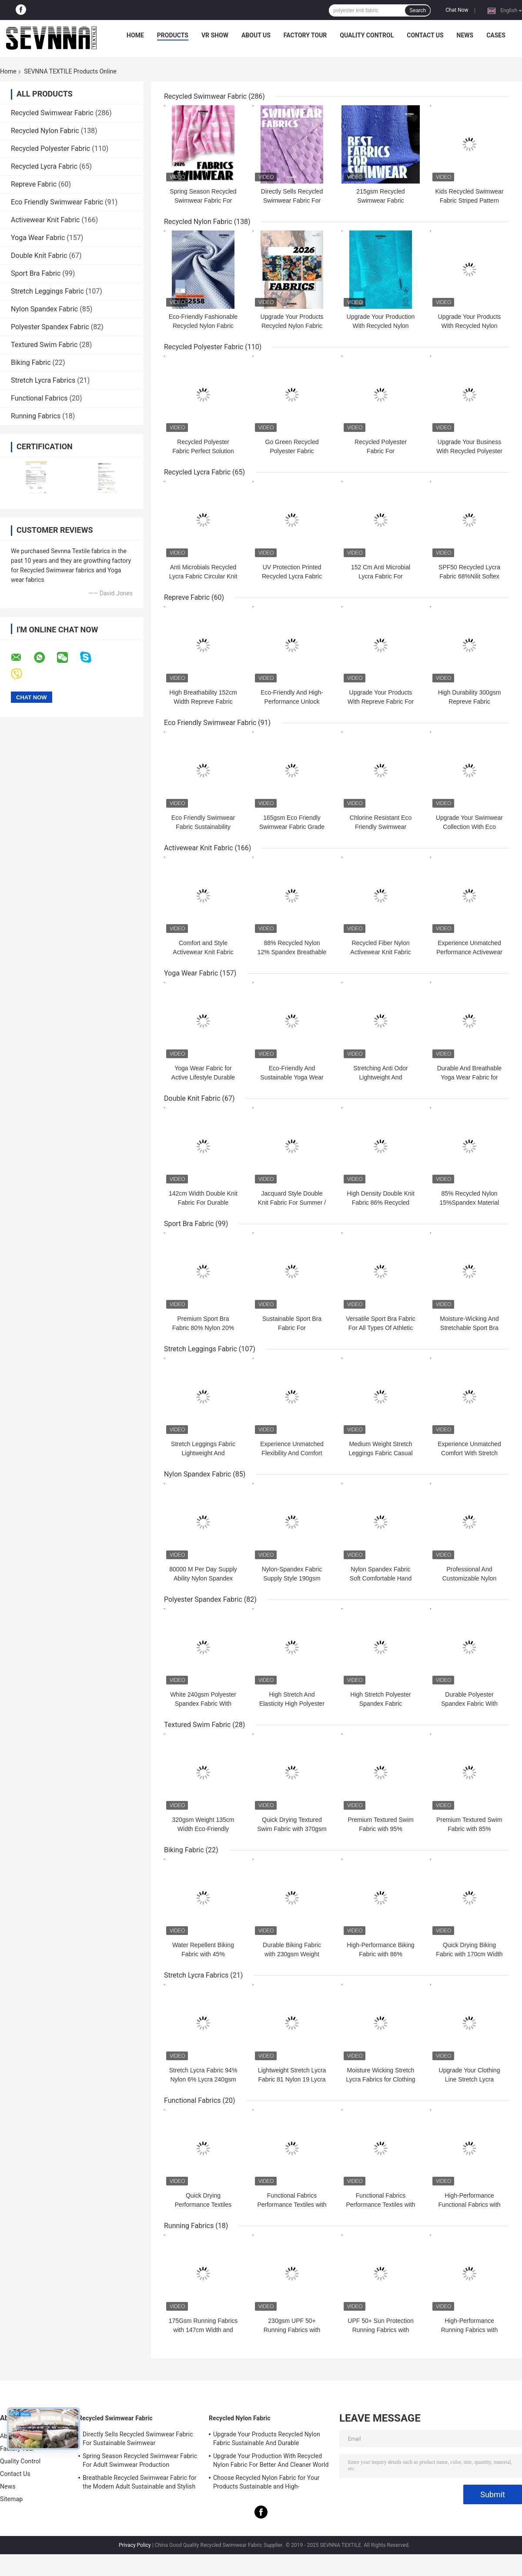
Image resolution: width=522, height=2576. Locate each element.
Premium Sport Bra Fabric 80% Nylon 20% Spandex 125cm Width (203, 1327)
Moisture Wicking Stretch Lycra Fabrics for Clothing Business (380, 2079)
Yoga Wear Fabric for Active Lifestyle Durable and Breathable (203, 1077)
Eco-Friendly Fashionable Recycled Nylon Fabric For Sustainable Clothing (203, 325)
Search (417, 10)
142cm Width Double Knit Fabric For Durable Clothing (203, 1202)
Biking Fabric (31, 362)
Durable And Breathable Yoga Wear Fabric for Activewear (469, 1077)
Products (172, 35)
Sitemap (11, 2499)
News (465, 35)
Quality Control (367, 35)
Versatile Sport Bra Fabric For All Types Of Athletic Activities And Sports (380, 1327)
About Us (256, 35)
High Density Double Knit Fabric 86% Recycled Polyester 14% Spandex (381, 1202)
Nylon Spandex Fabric (44, 309)
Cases (495, 35)
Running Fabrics (35, 416)
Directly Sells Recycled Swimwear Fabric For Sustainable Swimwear (292, 200)
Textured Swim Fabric (44, 345)
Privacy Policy (135, 2545)
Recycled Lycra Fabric (44, 166)
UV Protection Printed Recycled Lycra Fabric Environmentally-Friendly (291, 576)
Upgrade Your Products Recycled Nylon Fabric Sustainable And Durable (291, 325)
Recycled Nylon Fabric (45, 131)
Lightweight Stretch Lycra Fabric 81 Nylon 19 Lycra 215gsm (292, 2079)
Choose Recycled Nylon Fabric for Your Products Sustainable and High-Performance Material (266, 2483)
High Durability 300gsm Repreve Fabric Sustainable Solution (469, 701)
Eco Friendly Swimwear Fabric (57, 202)
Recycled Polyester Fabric (50, 148)
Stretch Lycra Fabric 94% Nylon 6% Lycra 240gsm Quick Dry (203, 2079)
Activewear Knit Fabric (45, 220)
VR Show (214, 35)
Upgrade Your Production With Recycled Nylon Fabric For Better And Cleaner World (270, 2460)
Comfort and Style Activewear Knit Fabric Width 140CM (203, 952)
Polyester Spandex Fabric (50, 327)
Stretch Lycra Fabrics (43, 380)
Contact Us (425, 35)
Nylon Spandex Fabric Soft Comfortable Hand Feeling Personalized (381, 1578)
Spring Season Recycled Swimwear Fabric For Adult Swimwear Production (140, 2460)
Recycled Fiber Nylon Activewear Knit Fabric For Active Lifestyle (380, 952)
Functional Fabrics (39, 398)
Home (135, 35)
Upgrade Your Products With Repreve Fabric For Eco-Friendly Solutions (381, 701)
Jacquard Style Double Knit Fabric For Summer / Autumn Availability (292, 1202)
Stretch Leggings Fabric (47, 291)
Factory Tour (305, 35)
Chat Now (456, 10)
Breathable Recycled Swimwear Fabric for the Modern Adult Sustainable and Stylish (140, 2482)
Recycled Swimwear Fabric (52, 113)
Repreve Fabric (34, 184)
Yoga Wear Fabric (38, 238)
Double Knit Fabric (39, 255)
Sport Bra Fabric (35, 273)
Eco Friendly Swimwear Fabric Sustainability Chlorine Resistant (203, 826)
